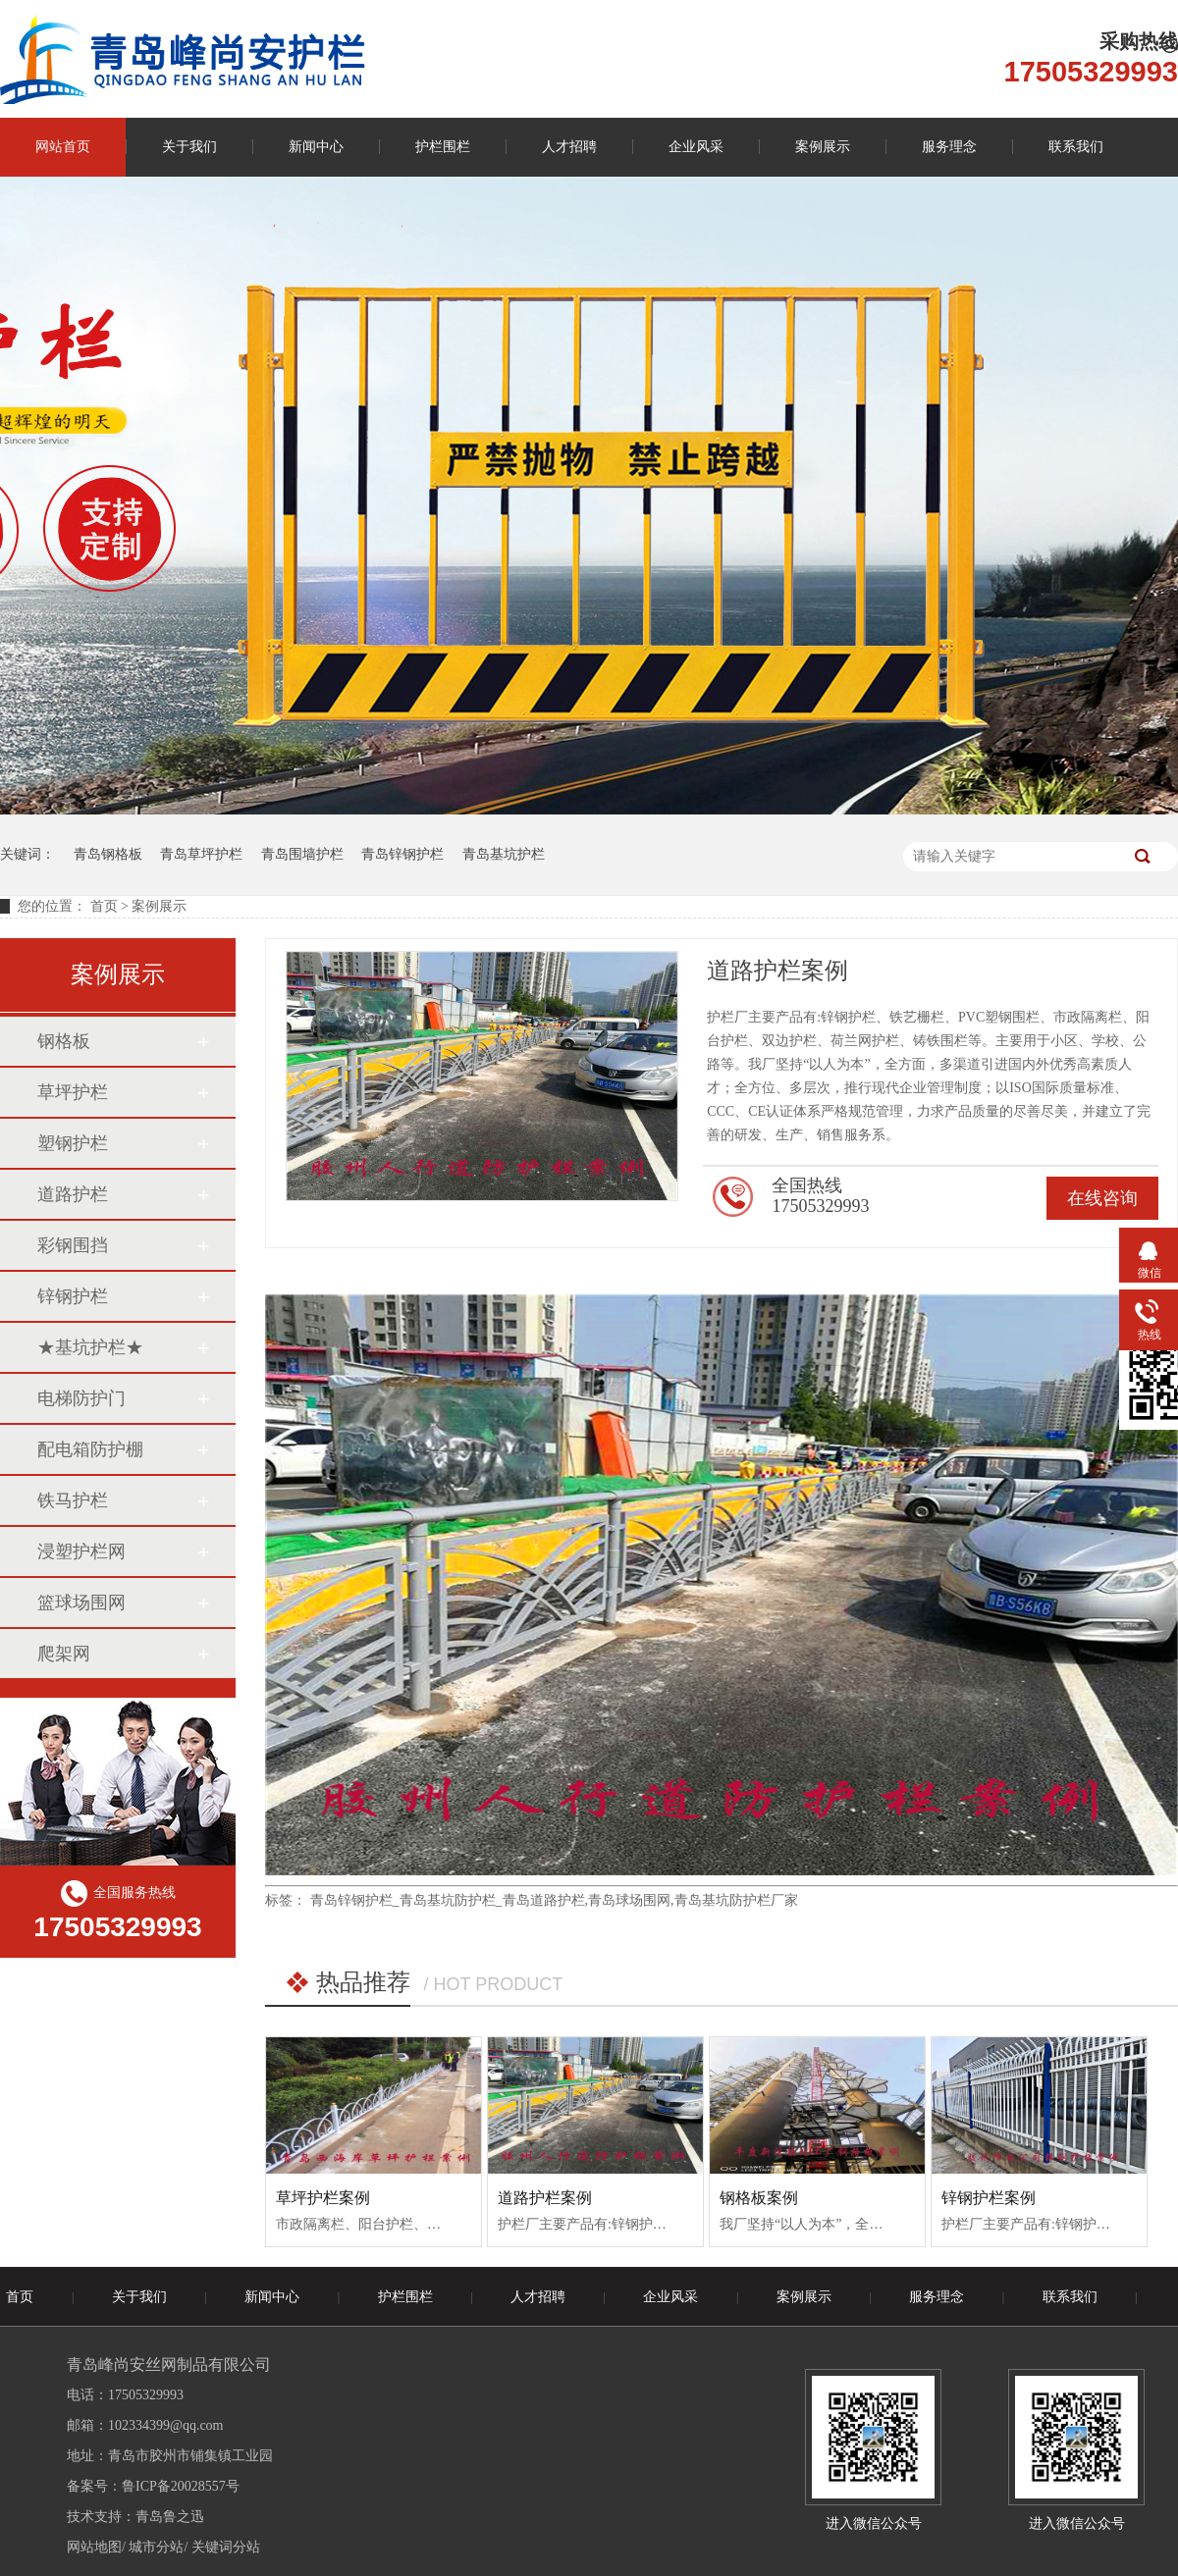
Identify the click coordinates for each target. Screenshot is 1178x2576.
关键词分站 (225, 2547)
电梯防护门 (81, 1398)
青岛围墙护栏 (302, 854)
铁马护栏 (72, 1500)
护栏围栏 (442, 146)
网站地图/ (96, 2547)
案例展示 (822, 146)
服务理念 (949, 146)
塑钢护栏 (72, 1143)
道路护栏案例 (545, 2197)
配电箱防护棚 (90, 1449)
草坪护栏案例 (323, 2197)
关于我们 (189, 146)
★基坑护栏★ (90, 1347)
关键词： (27, 854)
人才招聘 (569, 146)
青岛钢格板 (108, 854)
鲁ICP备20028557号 (181, 2486)
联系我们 (1075, 146)
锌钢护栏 (72, 1296)
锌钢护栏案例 (988, 2197)
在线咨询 (1102, 1198)
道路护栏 (72, 1194)
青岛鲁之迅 (169, 2516)
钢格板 (63, 1041)
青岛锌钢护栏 (402, 854)
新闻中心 (316, 146)
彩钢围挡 (72, 1245)
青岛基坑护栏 (503, 854)
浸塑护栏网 (81, 1551)
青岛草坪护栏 (201, 854)
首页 (104, 906)
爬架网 (63, 1653)
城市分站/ (158, 2547)
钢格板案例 (759, 2197)
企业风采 (696, 146)
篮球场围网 (81, 1602)
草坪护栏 (72, 1092)
